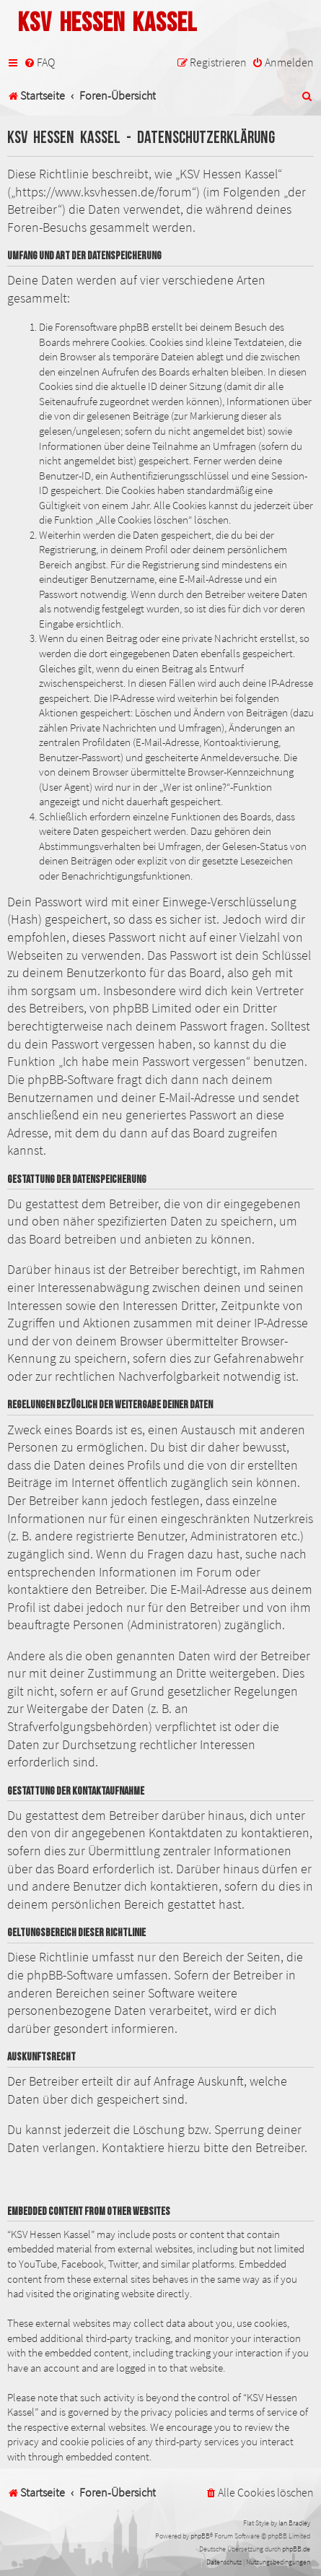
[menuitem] (39, 62)
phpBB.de (296, 2549)
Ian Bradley (294, 2523)
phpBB (200, 2536)
